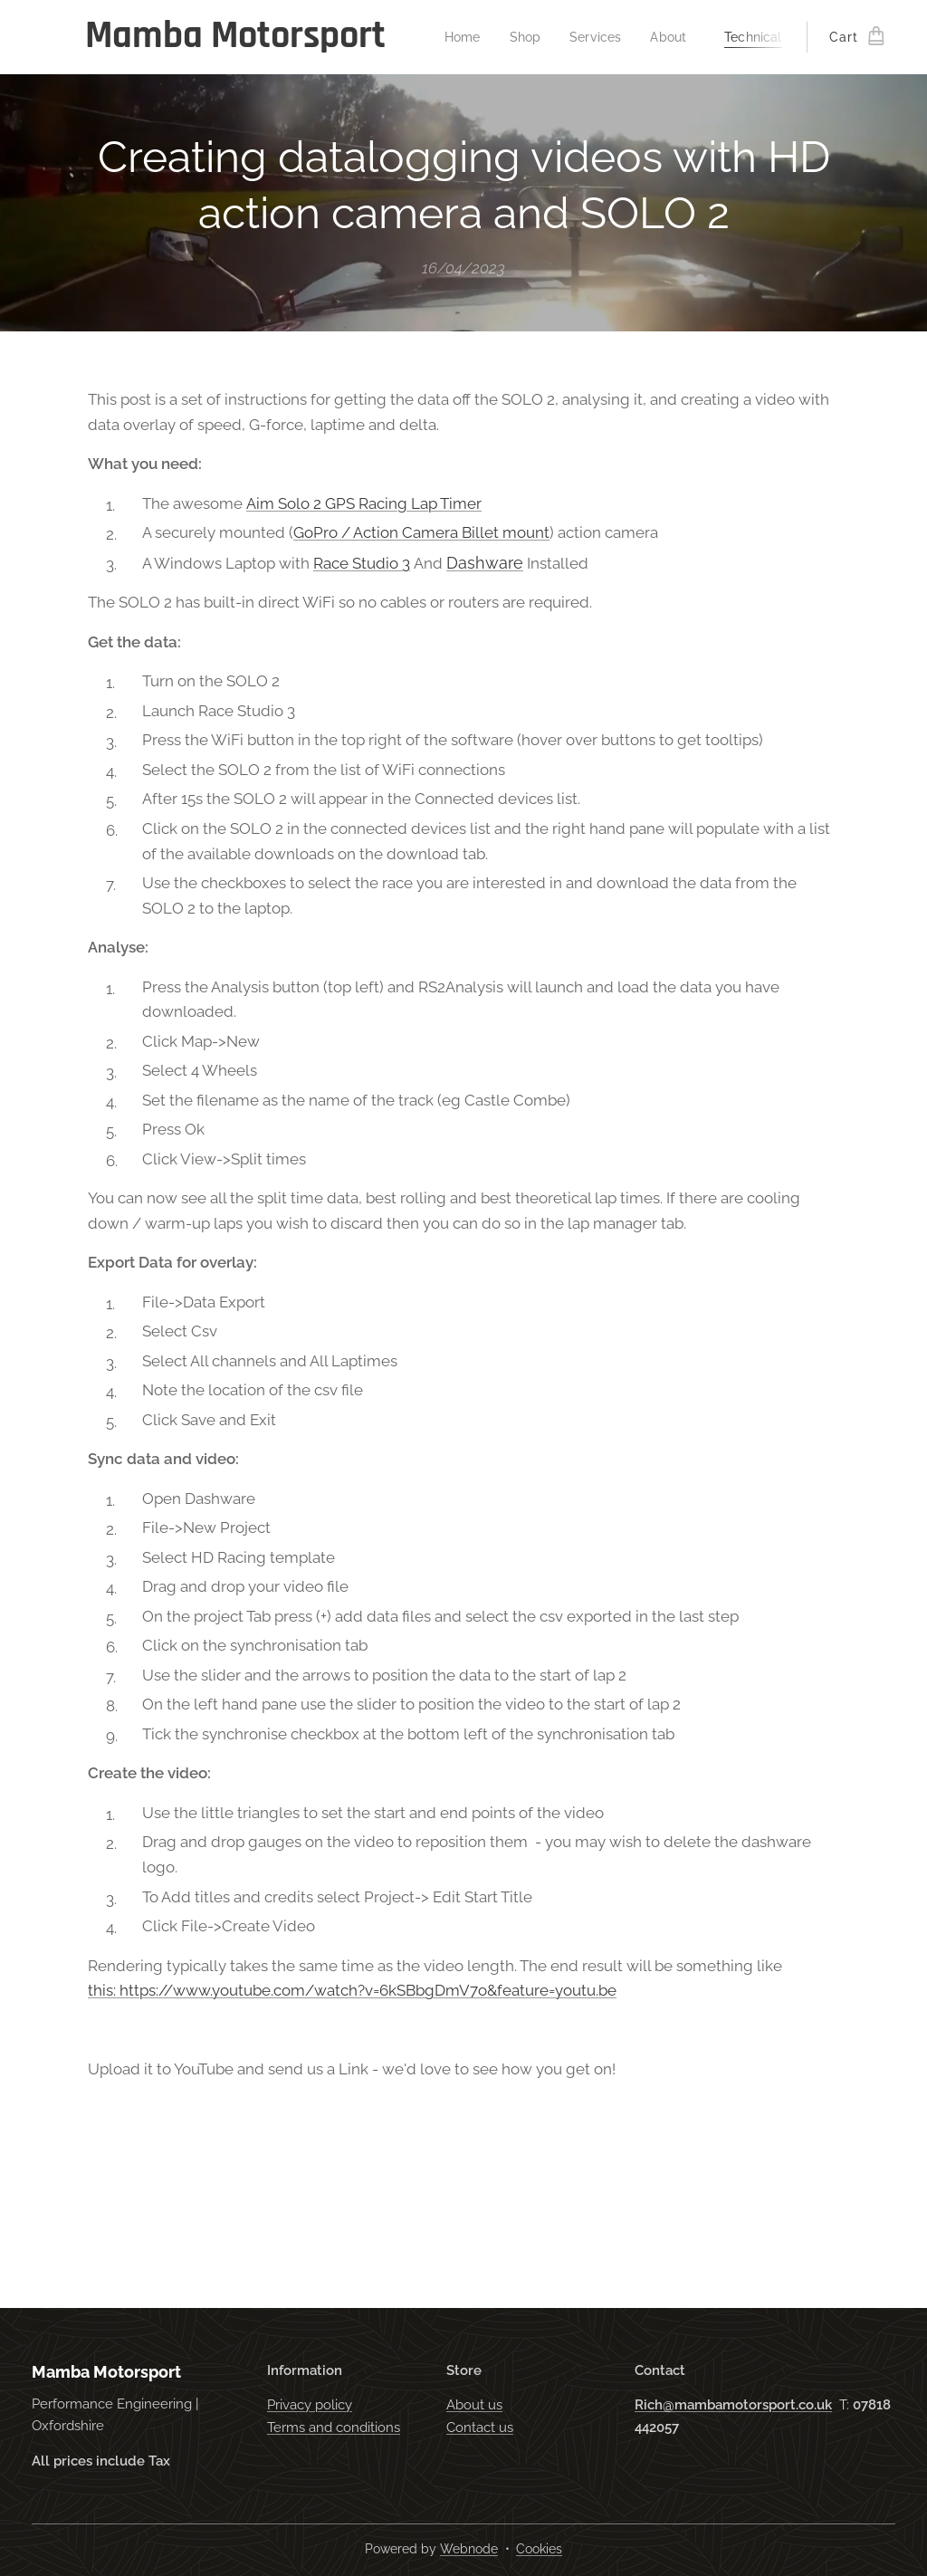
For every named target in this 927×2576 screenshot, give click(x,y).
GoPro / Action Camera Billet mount (421, 532)
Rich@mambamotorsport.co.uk (733, 2405)
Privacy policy (309, 2405)
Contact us (479, 2427)
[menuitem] (468, 37)
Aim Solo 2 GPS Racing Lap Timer (364, 503)
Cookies (539, 2549)
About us (474, 2405)
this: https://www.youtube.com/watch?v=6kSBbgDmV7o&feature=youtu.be (352, 1990)
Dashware (484, 562)
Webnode (469, 2549)
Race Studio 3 (361, 563)
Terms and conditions (333, 2427)
